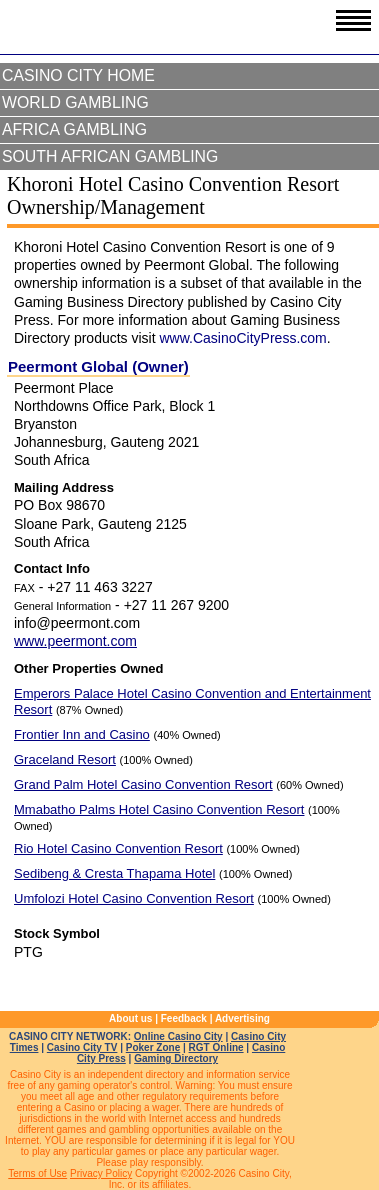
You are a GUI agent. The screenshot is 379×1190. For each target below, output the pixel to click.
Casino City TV (82, 1047)
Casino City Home (78, 75)
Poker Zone (153, 1047)
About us (130, 1018)
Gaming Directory (176, 1058)
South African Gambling (110, 156)
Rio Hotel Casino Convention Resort (118, 848)
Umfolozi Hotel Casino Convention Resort (134, 898)
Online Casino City (178, 1036)
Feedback (184, 1018)
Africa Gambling (74, 129)
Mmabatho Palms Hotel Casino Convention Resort (159, 809)
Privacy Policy (101, 1173)
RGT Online (216, 1047)
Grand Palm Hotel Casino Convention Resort (143, 784)
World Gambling (75, 102)
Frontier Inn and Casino (82, 734)
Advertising (242, 1018)
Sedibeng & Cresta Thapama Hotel (114, 873)
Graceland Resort (65, 759)
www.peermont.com (75, 641)
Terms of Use (37, 1173)
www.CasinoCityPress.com (242, 338)
